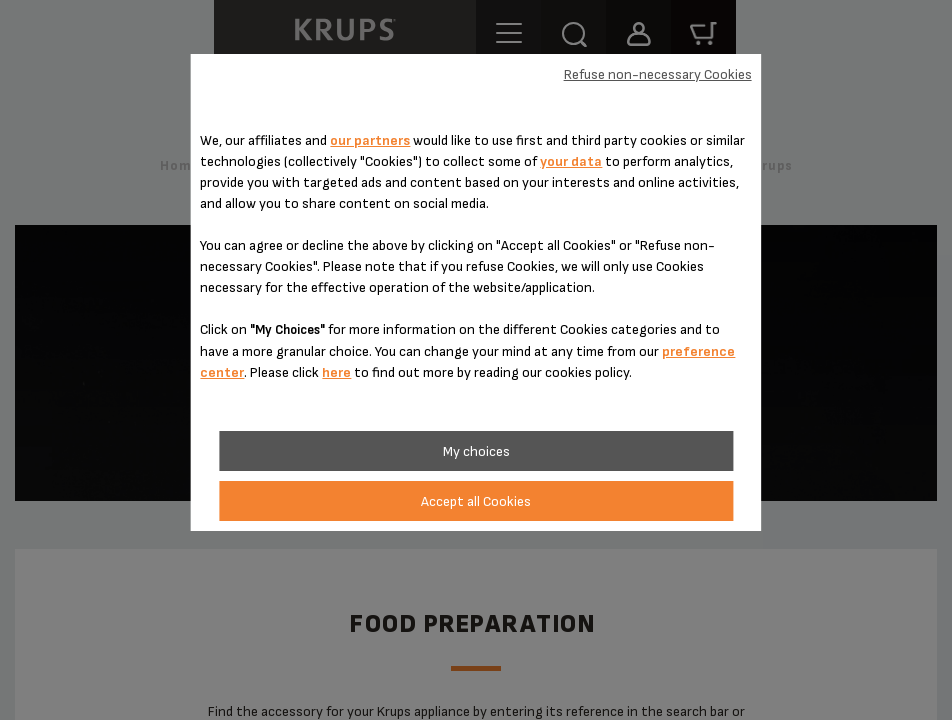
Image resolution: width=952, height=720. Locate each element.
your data (571, 161)
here (336, 372)
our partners (370, 140)
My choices (476, 451)
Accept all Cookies (476, 501)
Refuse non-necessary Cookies (658, 74)
